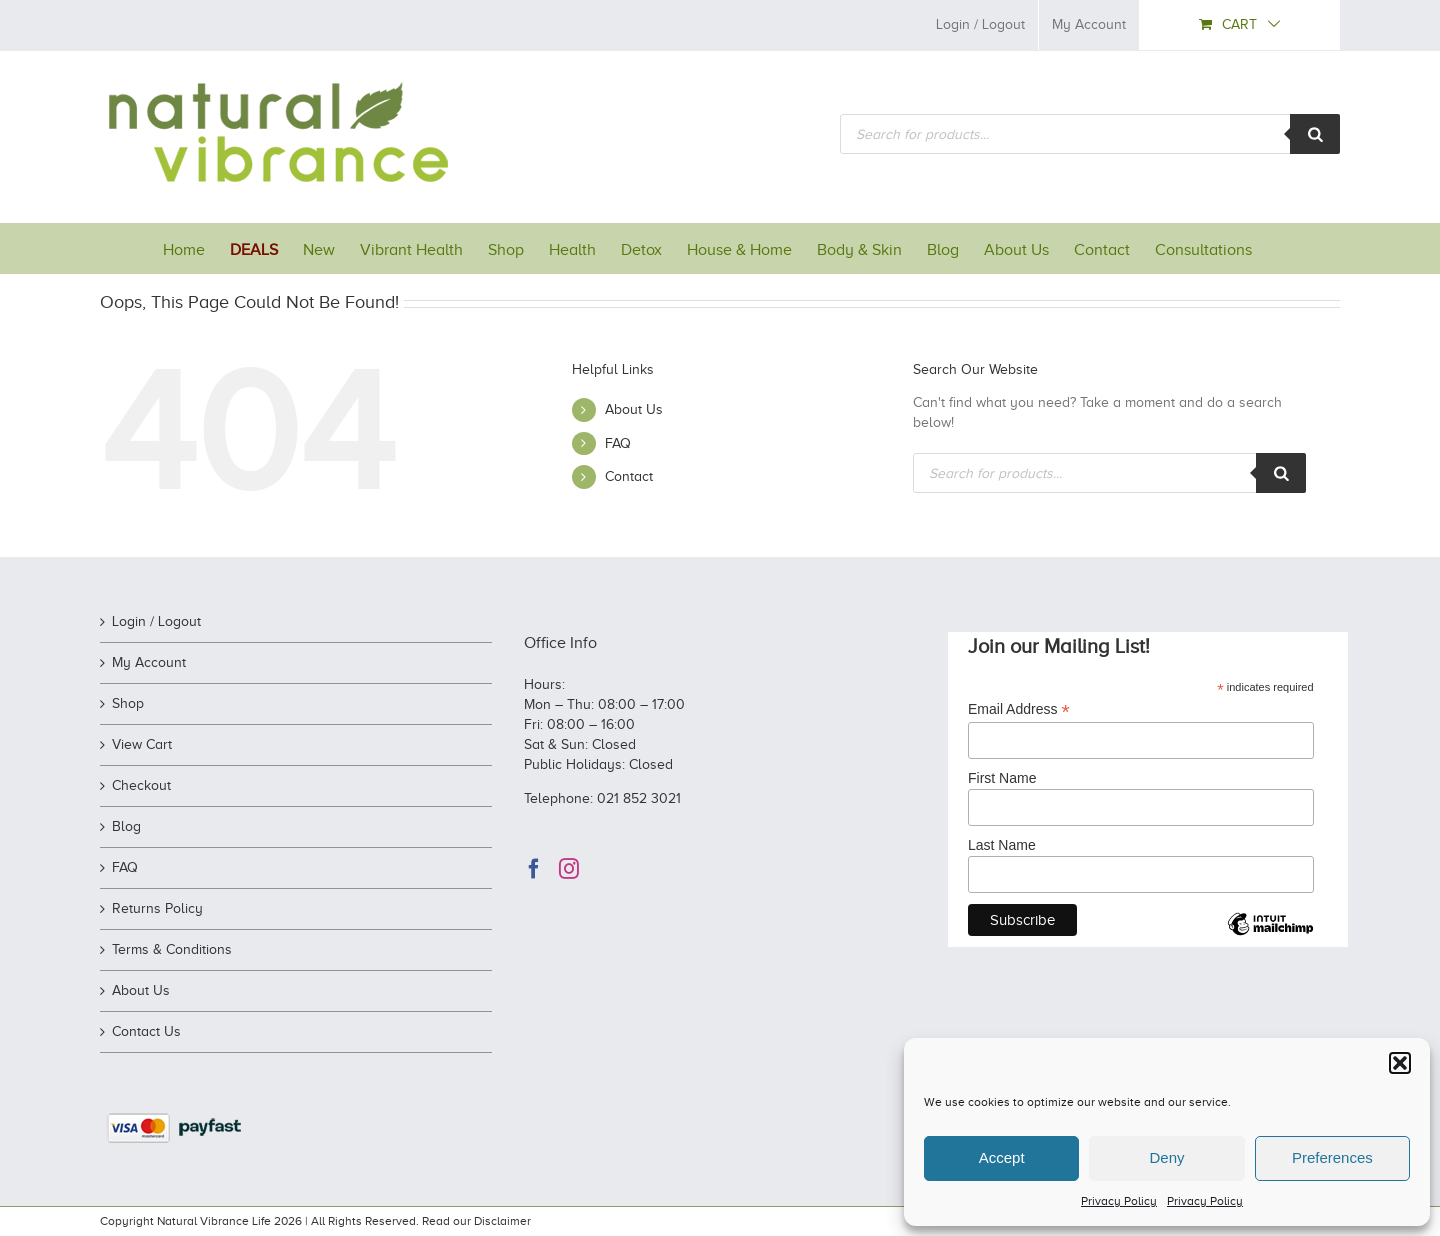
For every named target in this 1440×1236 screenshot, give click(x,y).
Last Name (1002, 845)
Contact (629, 476)
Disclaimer (502, 1221)
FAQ (618, 443)
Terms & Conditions (172, 949)
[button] (1400, 1063)
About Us (634, 409)
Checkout (141, 785)
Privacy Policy (1119, 1201)
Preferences (1332, 1157)
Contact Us (146, 1031)
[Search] (1315, 134)
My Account (149, 662)
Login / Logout (156, 621)
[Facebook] (534, 869)
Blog (126, 826)
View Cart (142, 744)
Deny (1166, 1157)
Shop (128, 703)
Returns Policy (157, 908)
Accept (1002, 1157)
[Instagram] (569, 869)
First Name (1002, 778)
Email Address (1019, 709)
